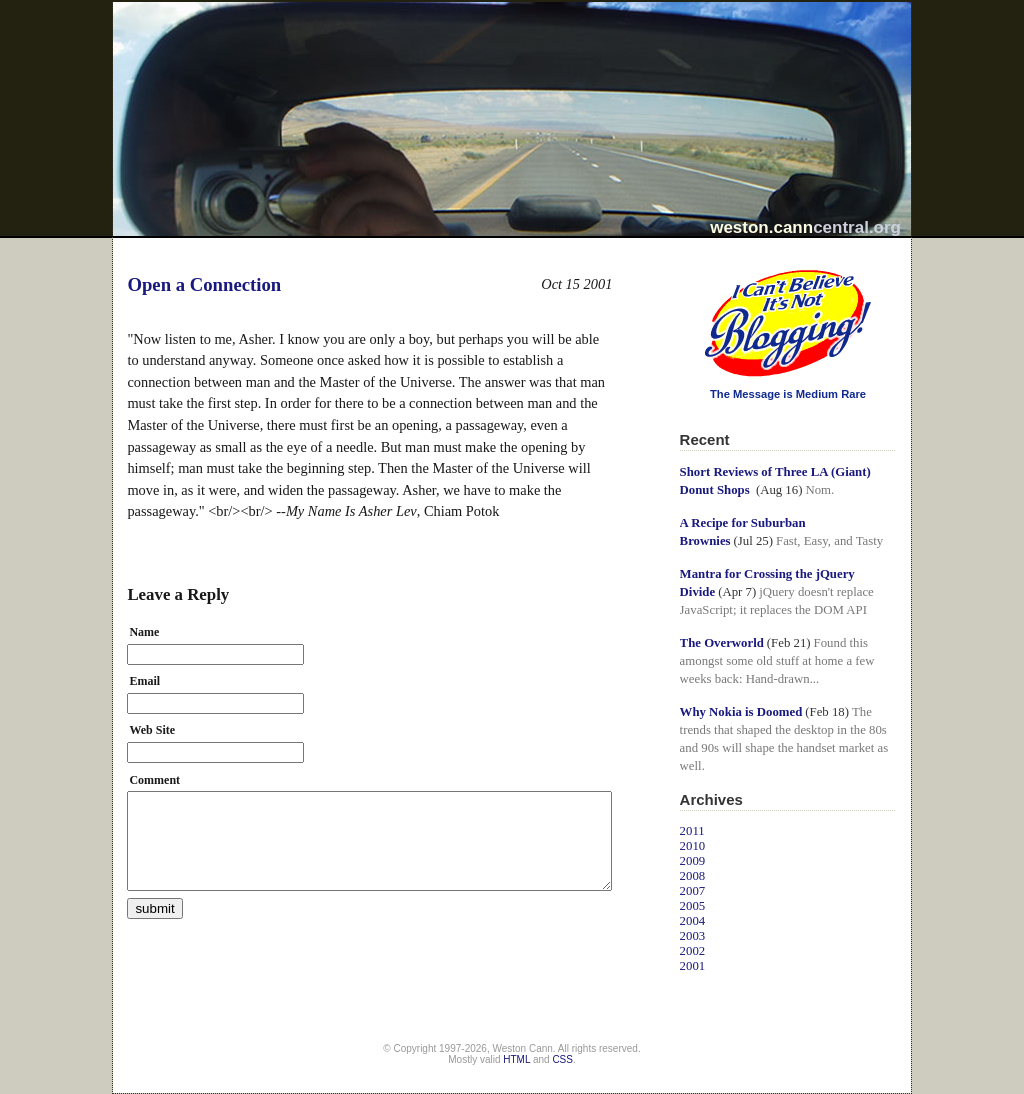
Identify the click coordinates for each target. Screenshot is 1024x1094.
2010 (693, 846)
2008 (693, 876)
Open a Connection (204, 284)
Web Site (152, 730)
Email (144, 681)
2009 (693, 861)
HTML (516, 1059)
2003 (693, 936)
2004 (693, 921)
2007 (693, 891)
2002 (693, 951)
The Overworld (722, 643)
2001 (693, 966)
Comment (154, 780)
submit (154, 908)
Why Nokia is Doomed (741, 712)
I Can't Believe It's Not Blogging (680, 262)
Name (144, 632)
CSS (562, 1059)
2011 (692, 831)
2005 (693, 906)
